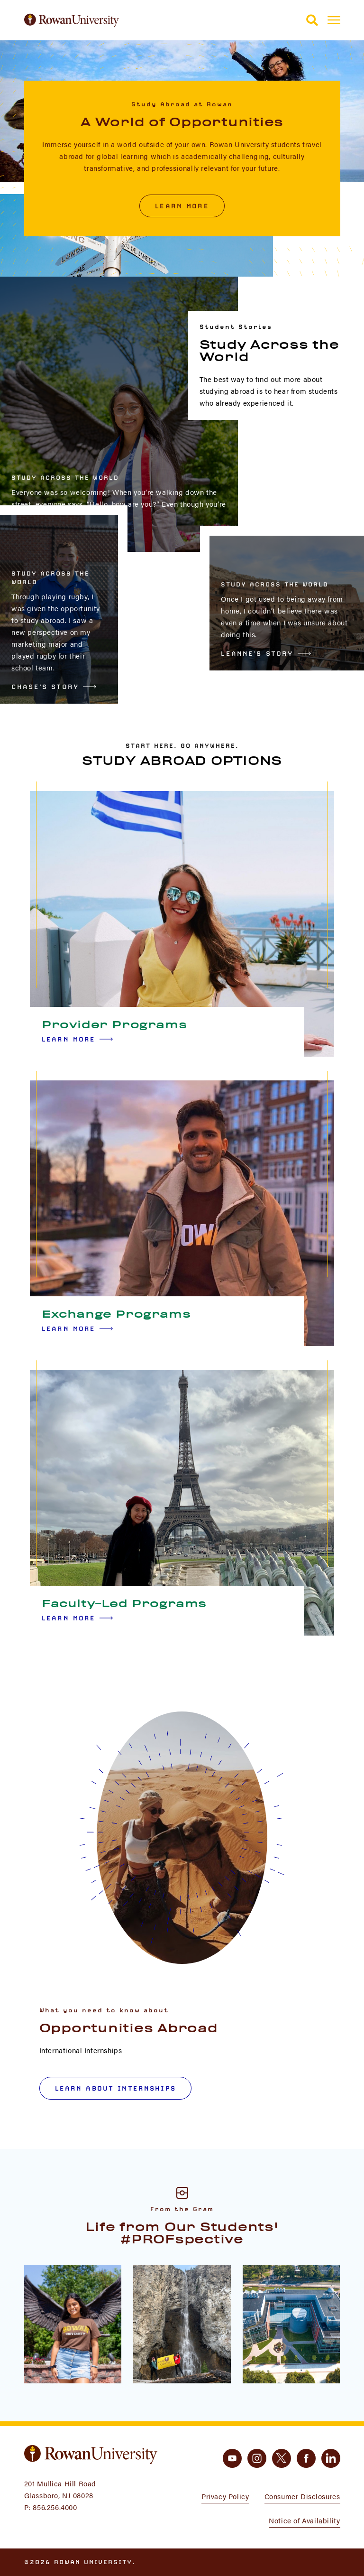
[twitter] (281, 2458)
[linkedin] (330, 2458)
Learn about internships (115, 2088)
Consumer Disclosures (302, 2496)
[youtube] (232, 2458)
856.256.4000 (55, 2507)
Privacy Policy (225, 2496)
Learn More (182, 206)
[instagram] (256, 2458)
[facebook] (306, 2458)
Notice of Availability (304, 2520)
